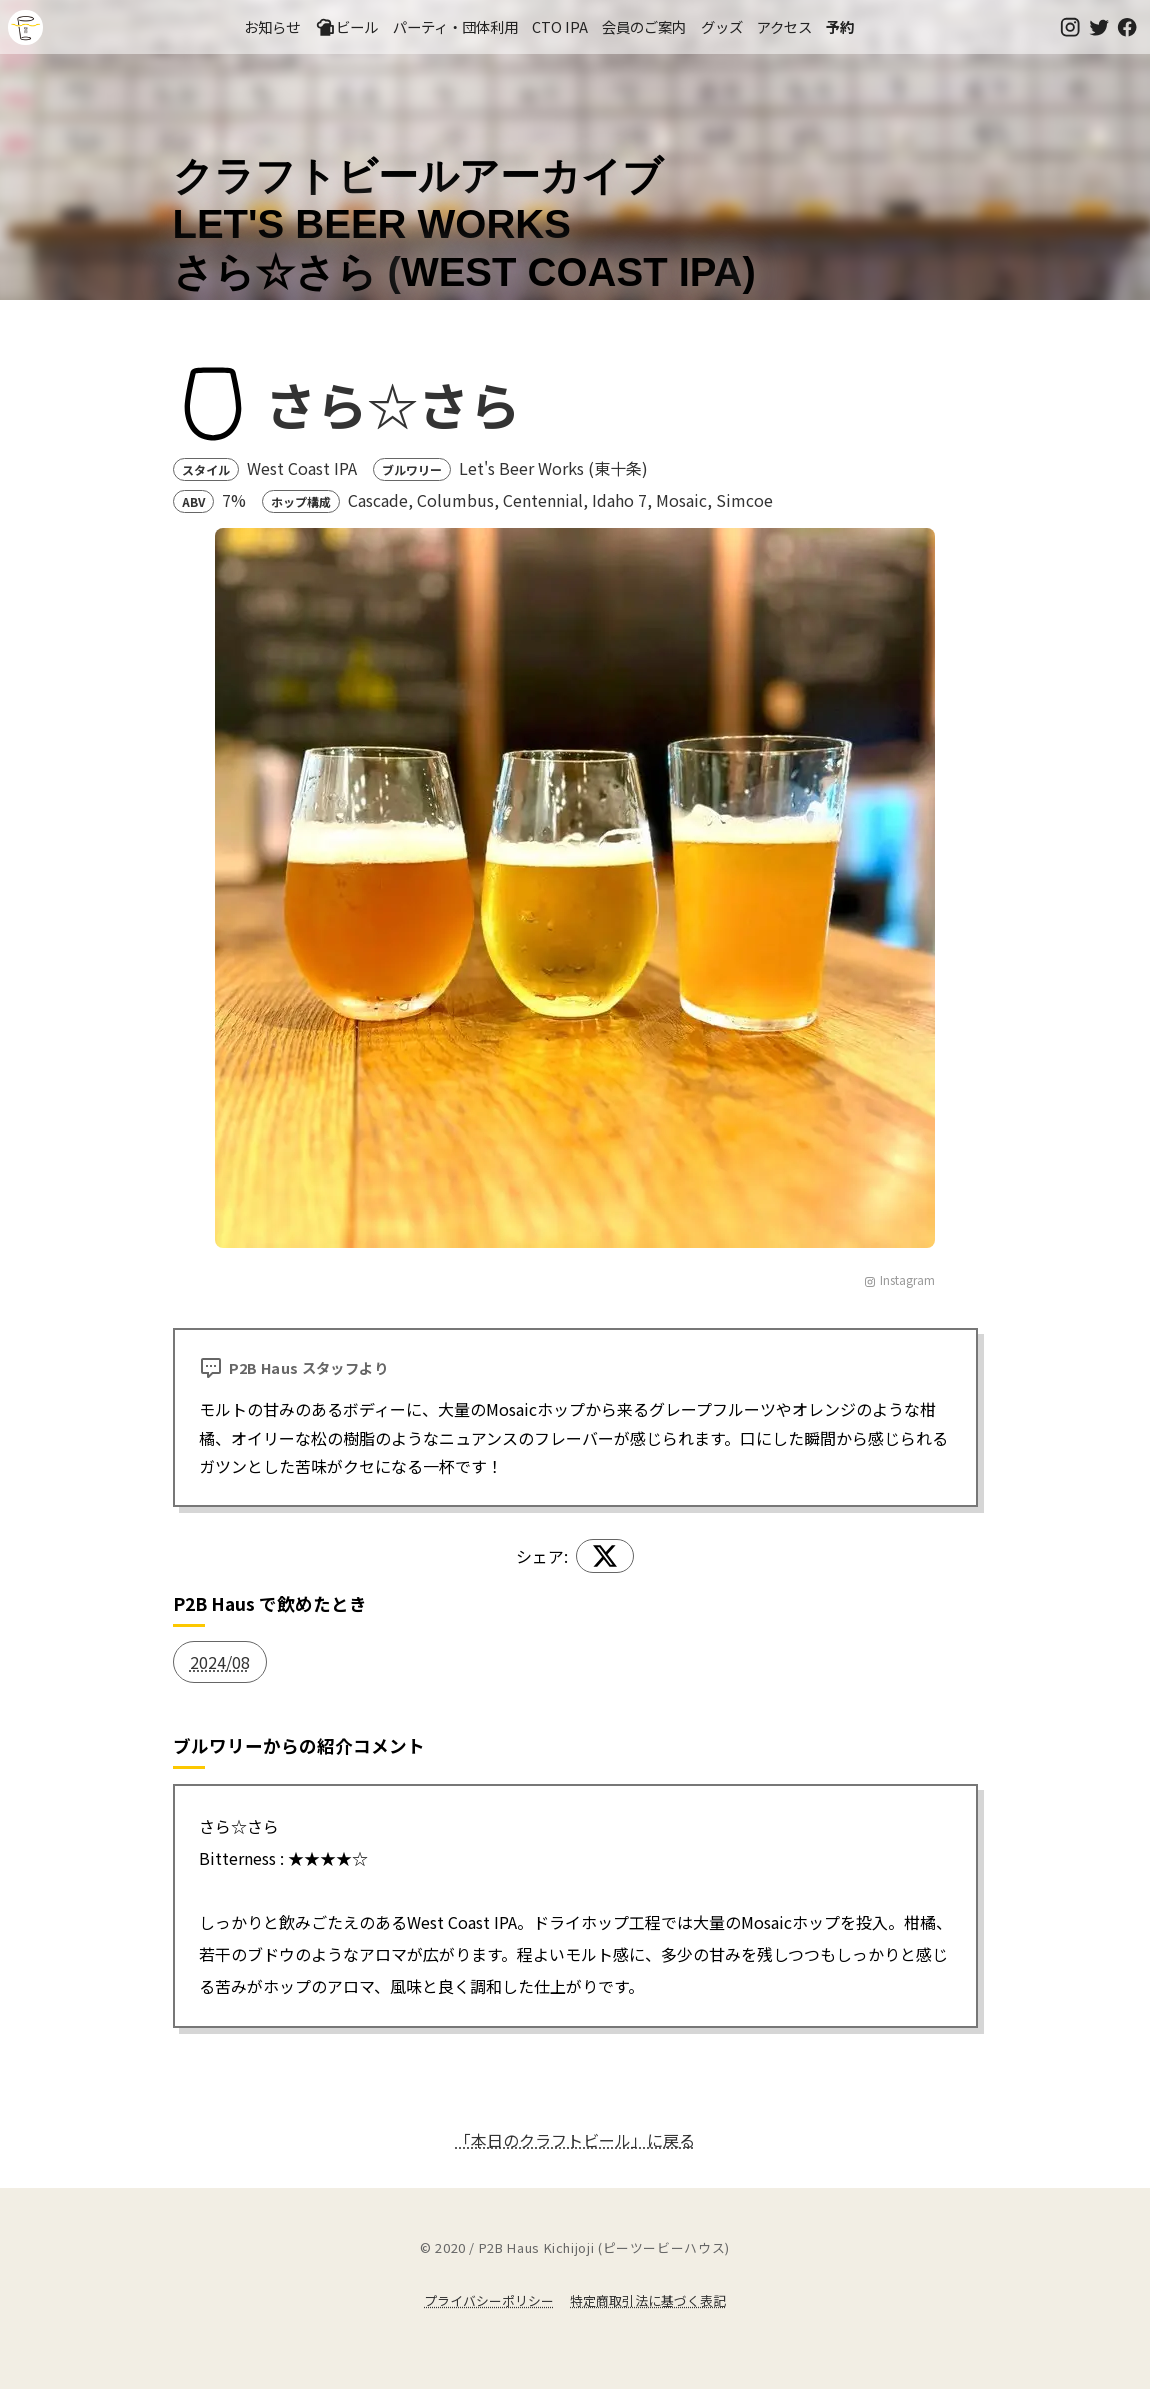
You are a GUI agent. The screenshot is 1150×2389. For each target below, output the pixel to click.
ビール (347, 27)
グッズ (722, 26)
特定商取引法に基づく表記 (648, 2300)
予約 (840, 26)
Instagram (899, 1279)
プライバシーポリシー (489, 2300)
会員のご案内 (644, 26)
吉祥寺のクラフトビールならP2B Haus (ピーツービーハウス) (25, 27)
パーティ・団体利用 (455, 26)
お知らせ (272, 26)
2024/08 (220, 1662)
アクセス (784, 26)
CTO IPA (560, 26)
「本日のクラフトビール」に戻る (575, 2140)
